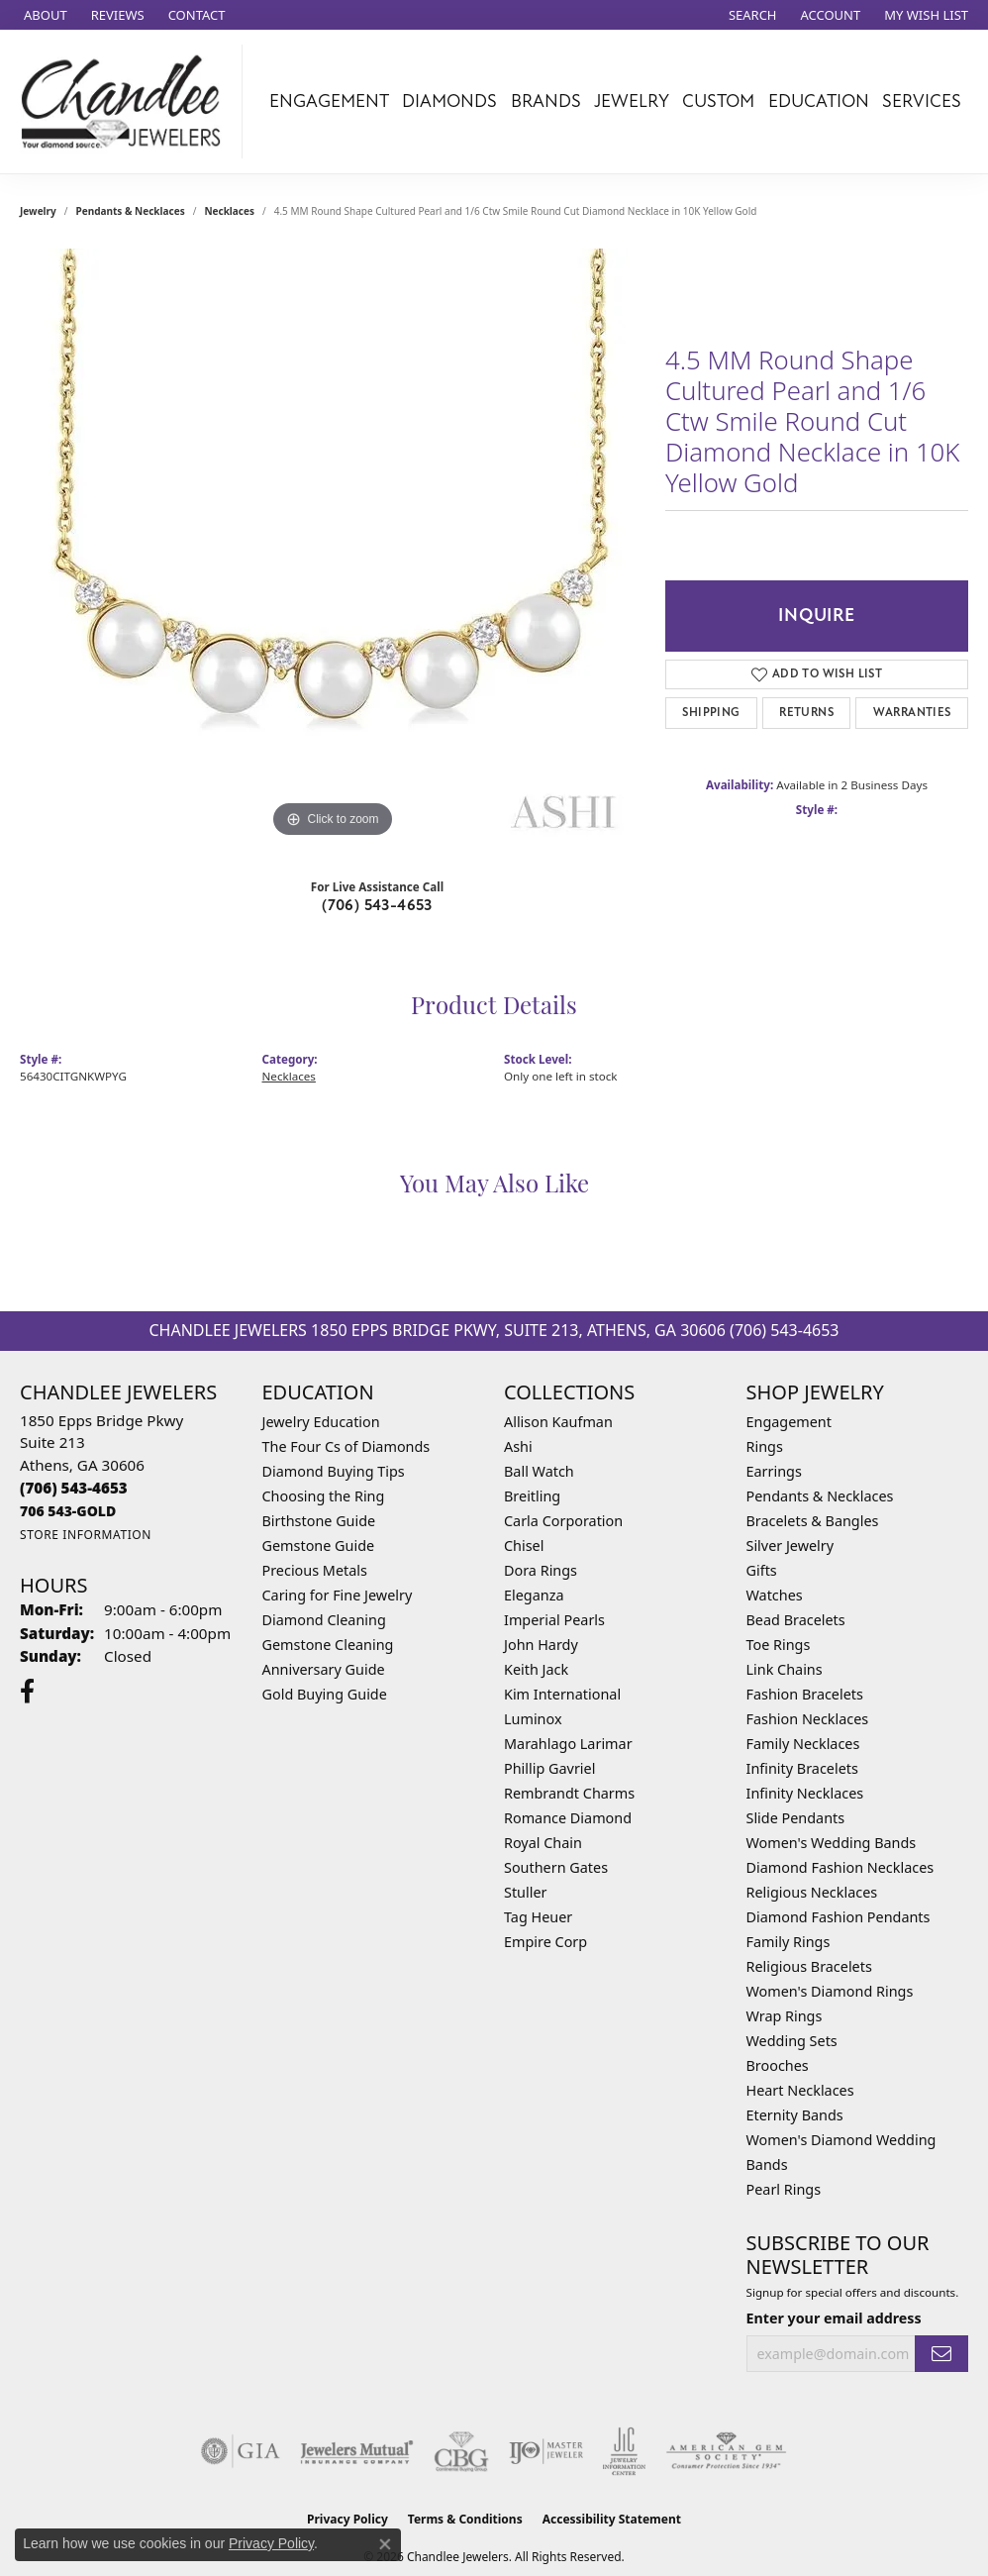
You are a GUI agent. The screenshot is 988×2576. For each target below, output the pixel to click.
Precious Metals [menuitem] (314, 1570)
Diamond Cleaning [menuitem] (324, 1619)
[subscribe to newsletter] (941, 2353)
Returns (806, 712)
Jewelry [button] (631, 101)
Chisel (523, 1545)
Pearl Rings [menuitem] (784, 2189)
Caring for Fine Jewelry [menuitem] (337, 1595)
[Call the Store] (74, 1487)
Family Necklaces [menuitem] (803, 1743)
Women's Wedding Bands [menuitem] (831, 1842)
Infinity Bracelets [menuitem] (802, 1768)
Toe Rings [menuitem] (778, 1644)
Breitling (532, 1496)
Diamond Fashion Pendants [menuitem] (838, 1916)
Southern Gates (556, 1867)
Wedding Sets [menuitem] (792, 2040)
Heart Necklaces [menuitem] (800, 2090)
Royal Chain (543, 1842)
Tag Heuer (538, 1916)
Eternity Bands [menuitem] (794, 2115)
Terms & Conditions (465, 2519)
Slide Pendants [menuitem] (795, 1817)
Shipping (711, 712)
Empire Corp (545, 1941)
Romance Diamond (568, 1817)
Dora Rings (540, 1570)
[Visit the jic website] (624, 2451)
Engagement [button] (329, 101)
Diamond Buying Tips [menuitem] (333, 1471)
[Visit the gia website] (240, 2451)
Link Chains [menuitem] (784, 1669)
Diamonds (449, 101)
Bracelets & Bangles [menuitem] (812, 1520)
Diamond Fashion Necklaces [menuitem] (840, 1867)
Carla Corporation (563, 1520)
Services (921, 101)
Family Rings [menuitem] (788, 1941)
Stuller (525, 1892)
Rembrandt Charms (569, 1793)
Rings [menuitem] (764, 1446)
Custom (718, 101)
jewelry (38, 211)
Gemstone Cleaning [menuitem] (328, 1644)
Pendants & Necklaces (130, 211)
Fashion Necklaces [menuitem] (807, 1718)
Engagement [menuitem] (789, 1421)
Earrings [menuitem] (774, 1471)
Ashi (518, 1446)
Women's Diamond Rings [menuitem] (830, 1991)
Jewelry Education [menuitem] (321, 1421)
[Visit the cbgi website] (461, 2451)
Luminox (533, 1718)
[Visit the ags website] (726, 2451)
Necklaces (229, 211)
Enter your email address (834, 2318)
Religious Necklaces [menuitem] (812, 1892)
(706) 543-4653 (377, 905)
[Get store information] (85, 1534)
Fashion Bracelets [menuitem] (804, 1694)
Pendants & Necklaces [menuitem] (820, 1496)
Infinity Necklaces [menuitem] (805, 1793)
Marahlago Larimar (568, 1743)
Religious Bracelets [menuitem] (809, 1966)
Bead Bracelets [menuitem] (795, 1619)
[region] (333, 546)
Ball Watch (539, 1471)
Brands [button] (546, 101)
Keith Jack (536, 1669)
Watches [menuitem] (774, 1595)
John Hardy (541, 1644)
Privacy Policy (271, 2543)
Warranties (912, 712)
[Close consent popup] (385, 2544)
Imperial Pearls (554, 1619)
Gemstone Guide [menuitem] (318, 1545)
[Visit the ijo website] (546, 2451)
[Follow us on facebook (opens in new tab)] (27, 1691)
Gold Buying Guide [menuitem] (324, 1694)
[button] (751, 15)
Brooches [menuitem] (777, 2065)
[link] (43, 15)
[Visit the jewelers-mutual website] (357, 2451)
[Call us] (68, 1510)
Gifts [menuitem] (761, 1570)
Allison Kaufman (558, 1421)
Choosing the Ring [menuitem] (323, 1496)
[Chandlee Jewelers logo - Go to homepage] (126, 101)
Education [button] (818, 101)
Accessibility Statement (612, 2519)
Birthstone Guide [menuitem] (319, 1520)
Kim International (562, 1694)
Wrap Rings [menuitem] (784, 2016)
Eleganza (533, 1595)
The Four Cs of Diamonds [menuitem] (346, 1446)
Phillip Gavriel (549, 1768)
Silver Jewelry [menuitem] (790, 1545)
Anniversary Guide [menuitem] (323, 1669)
